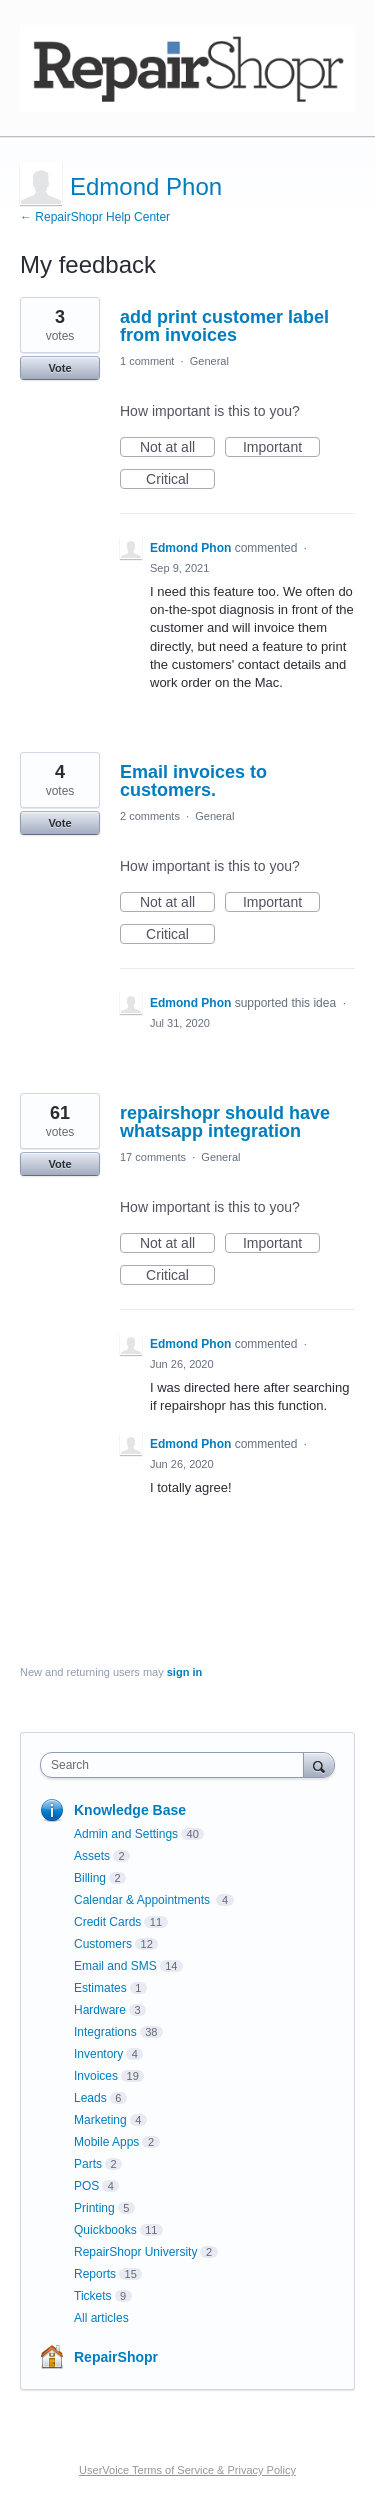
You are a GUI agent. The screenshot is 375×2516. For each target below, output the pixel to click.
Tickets (93, 2296)
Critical (180, 480)
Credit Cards (107, 1922)
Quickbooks (105, 2230)
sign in (184, 1672)
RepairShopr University (135, 2252)
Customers (103, 1944)
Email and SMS (115, 1966)
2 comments (150, 816)
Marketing (100, 2120)
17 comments (153, 1157)
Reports (95, 2274)
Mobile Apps (106, 2142)
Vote (59, 368)
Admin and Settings (126, 1834)
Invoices (96, 2076)
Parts (88, 2164)
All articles (101, 2318)
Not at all (177, 448)
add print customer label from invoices (224, 326)
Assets (92, 1856)
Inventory (98, 2054)
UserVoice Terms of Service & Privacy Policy (187, 2470)
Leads (90, 2098)
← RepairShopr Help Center (95, 217)
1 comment (147, 361)
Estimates (100, 1988)
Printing (94, 2208)
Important (281, 448)
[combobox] (176, 1765)
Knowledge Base (130, 1810)
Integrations (105, 2032)
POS (86, 2186)
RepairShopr (116, 2357)
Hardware (100, 2010)
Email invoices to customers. (193, 781)
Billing (90, 1878)
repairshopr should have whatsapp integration (225, 1122)
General (209, 361)
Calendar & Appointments (143, 1900)
